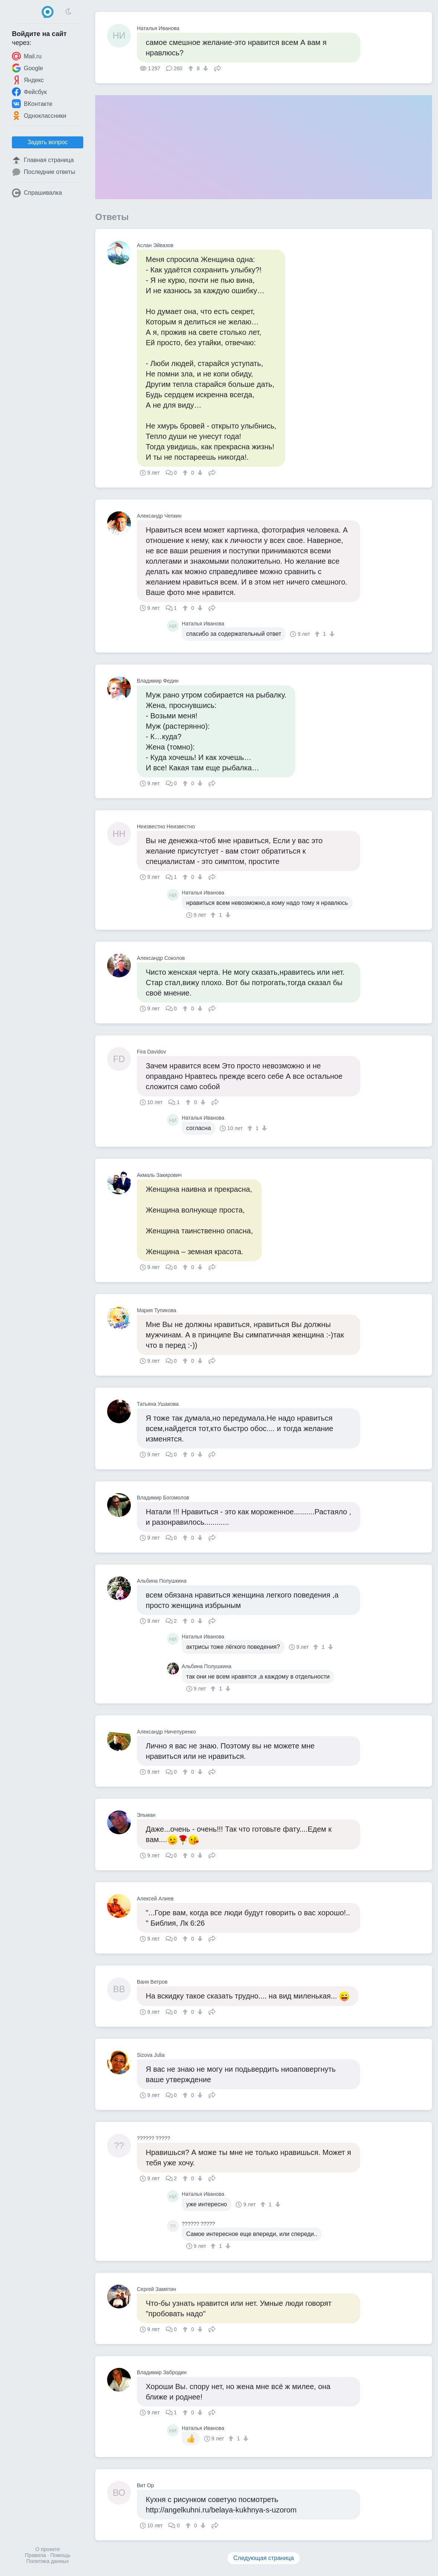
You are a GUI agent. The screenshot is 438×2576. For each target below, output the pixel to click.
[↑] (191, 68)
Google (27, 68)
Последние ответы (43, 172)
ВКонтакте (32, 103)
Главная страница (43, 160)
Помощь (60, 2555)
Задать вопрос (48, 142)
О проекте (47, 2549)
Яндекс (28, 79)
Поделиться (217, 67)
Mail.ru (27, 56)
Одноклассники (39, 115)
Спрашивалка (37, 192)
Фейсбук (29, 91)
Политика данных (47, 2561)
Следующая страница (264, 2558)
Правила (35, 2555)
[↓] (204, 68)
